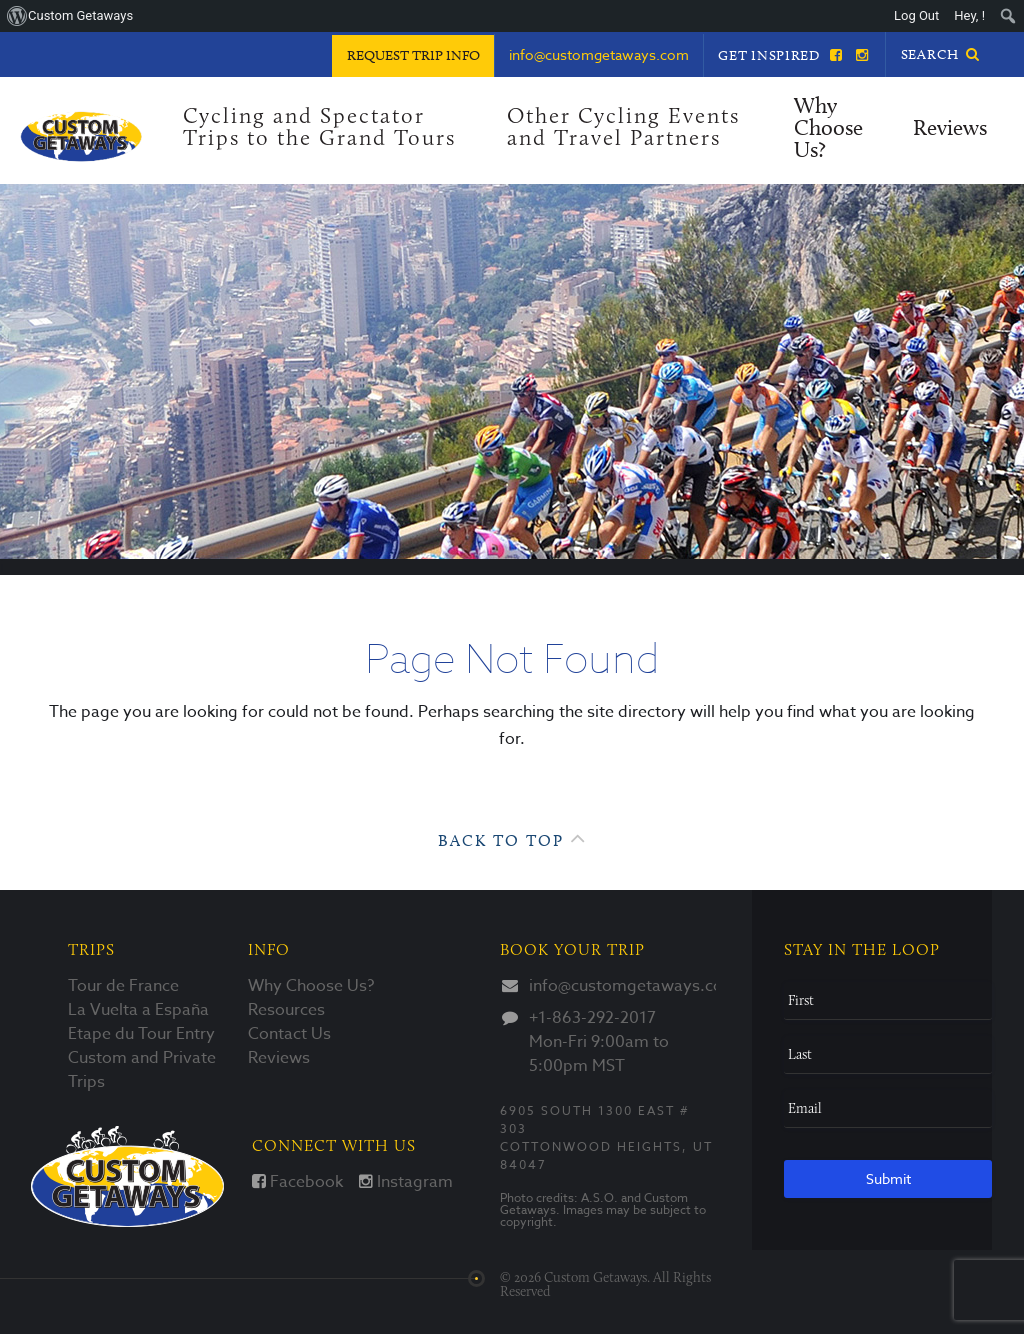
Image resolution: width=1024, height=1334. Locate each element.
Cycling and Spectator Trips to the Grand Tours (319, 128)
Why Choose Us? (828, 129)
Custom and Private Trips (142, 1070)
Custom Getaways (127, 1176)
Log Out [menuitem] (916, 15)
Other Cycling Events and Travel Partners (623, 128)
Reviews (950, 129)
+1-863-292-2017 (592, 1018)
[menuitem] (1008, 16)
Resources (286, 1010)
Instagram (406, 1182)
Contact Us (289, 1034)
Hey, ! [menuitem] (969, 15)
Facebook (297, 1182)
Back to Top (512, 838)
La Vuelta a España (138, 1010)
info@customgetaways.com (622, 986)
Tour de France (123, 986)
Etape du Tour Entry (141, 1034)
